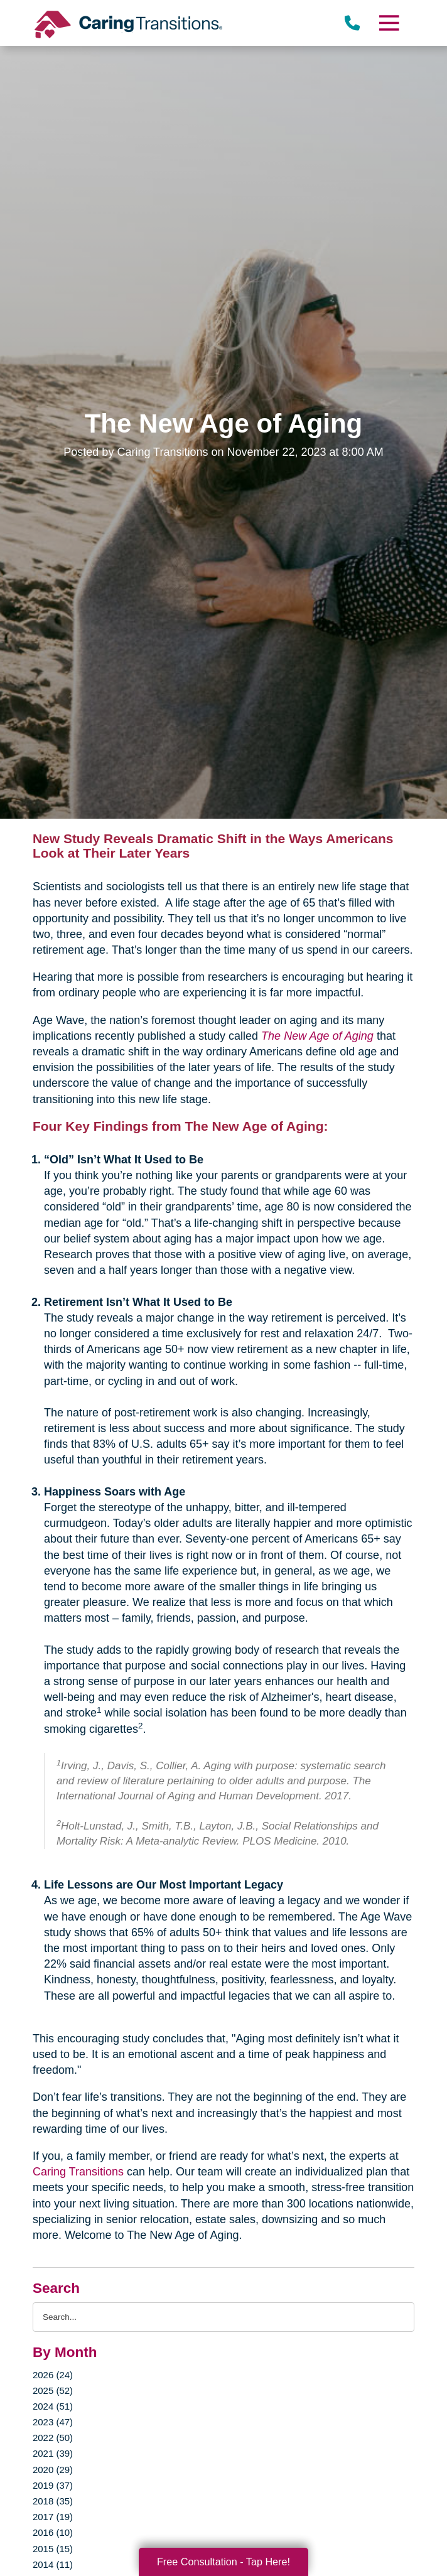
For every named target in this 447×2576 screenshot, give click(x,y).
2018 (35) (53, 2501)
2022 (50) (53, 2437)
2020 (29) (53, 2469)
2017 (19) (53, 2516)
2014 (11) (53, 2564)
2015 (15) (53, 2548)
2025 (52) (53, 2390)
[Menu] (388, 23)
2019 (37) (53, 2485)
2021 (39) (53, 2453)
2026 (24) (53, 2374)
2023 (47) (53, 2422)
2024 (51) (53, 2406)
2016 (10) (53, 2532)
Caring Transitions (78, 2171)
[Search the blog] (223, 2317)
